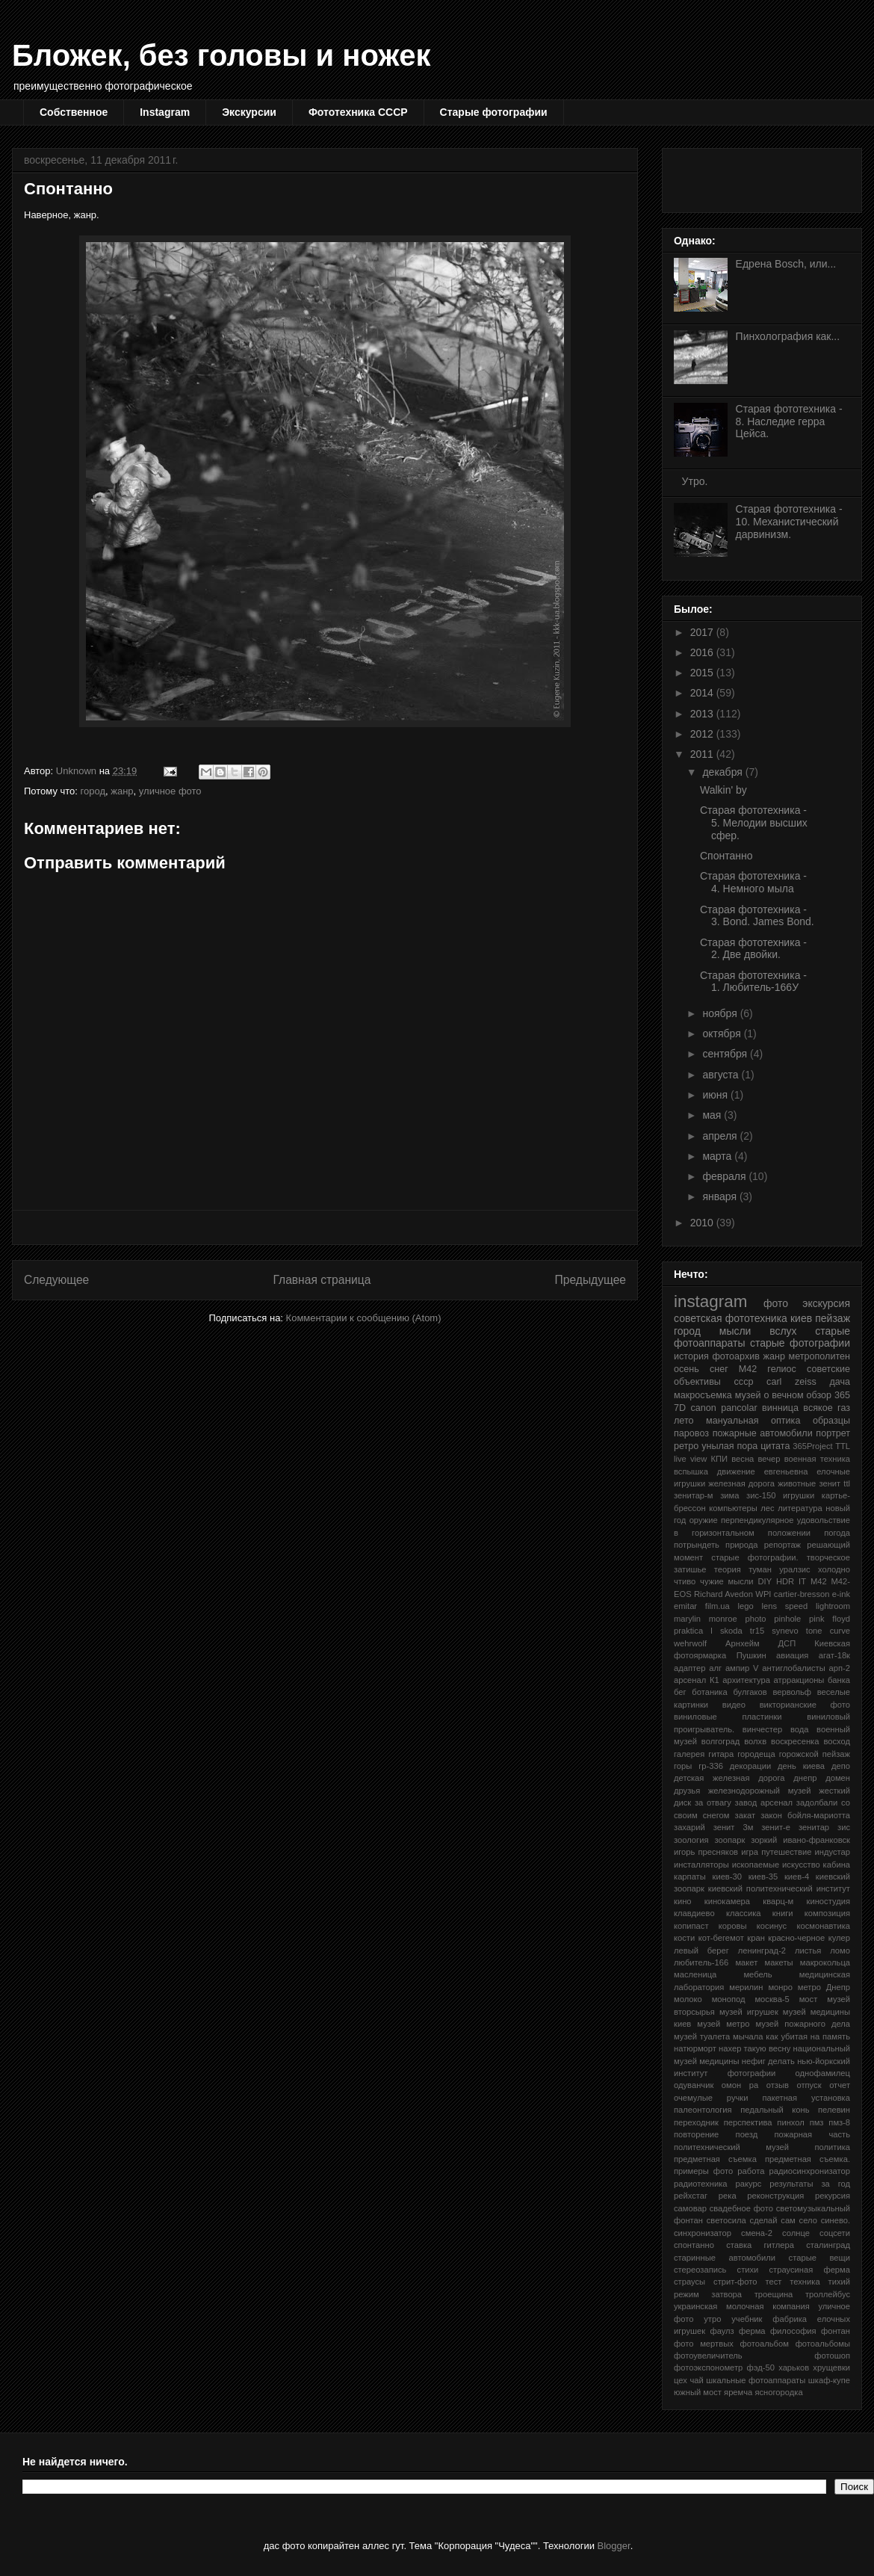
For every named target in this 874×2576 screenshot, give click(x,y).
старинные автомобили (724, 2257)
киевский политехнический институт (779, 1888)
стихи (748, 2269)
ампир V (742, 1668)
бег (680, 1691)
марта (718, 1156)
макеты (779, 1962)
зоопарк (729, 1839)
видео (734, 1704)
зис (843, 1827)
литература (800, 1508)
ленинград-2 (762, 1950)
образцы (831, 1420)
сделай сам (773, 2220)
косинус (772, 1925)
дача (839, 1382)
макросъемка (703, 1395)
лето (684, 1420)
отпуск (808, 2085)
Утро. (695, 481)
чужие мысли (726, 1581)
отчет (839, 2085)
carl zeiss (791, 1382)
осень (686, 1369)
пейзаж (832, 1318)
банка (839, 1679)
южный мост (698, 2392)
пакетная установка (806, 2097)
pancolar (739, 1408)
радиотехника (701, 2183)
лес (767, 1508)
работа (750, 2170)
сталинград (828, 2244)
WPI (763, 1594)
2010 (703, 1223)
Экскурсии (249, 112)
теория (727, 1569)
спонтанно (694, 2244)
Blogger (614, 2545)
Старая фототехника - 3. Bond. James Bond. (757, 916)
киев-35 (763, 1876)
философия (793, 2330)
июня (716, 1095)
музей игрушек (748, 2011)
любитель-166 (701, 1962)
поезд (747, 2134)
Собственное (74, 112)
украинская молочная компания (742, 2306)
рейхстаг (690, 2195)
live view (690, 1458)
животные (797, 1483)
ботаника (709, 1691)
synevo (785, 1630)
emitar (685, 1605)
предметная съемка (715, 2159)
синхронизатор (702, 2232)
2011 (703, 754)
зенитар (814, 1827)
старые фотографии (800, 1343)
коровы (733, 1925)
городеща (756, 1753)
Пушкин (751, 1655)
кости (684, 1937)
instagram (710, 1301)
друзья (687, 1790)
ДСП (787, 1643)
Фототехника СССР (358, 112)
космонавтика (823, 1925)
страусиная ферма (810, 2269)
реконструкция (775, 2195)
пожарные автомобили (763, 1433)
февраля (725, 1176)
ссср (744, 1382)
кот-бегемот (721, 1937)
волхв (755, 1741)
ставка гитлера (760, 2244)
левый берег (701, 1950)
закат (745, 1815)
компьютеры (733, 1508)
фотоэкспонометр (708, 2367)
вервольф (791, 1691)
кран (756, 1937)
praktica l (693, 1630)
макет (746, 1962)
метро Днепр (824, 1987)
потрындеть (696, 1544)
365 (842, 1395)
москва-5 (771, 1999)
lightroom (833, 1605)
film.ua (717, 1605)
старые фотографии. (754, 1557)
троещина (773, 2294)
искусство (801, 1864)
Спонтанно (726, 856)
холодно (834, 1569)
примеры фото (703, 2170)
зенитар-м (693, 1495)
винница (780, 1408)
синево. (835, 2220)
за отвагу (713, 1802)
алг (715, 1668)
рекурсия (832, 2195)
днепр (804, 1777)
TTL (842, 1446)
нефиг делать (768, 2061)
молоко (688, 1999)
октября (722, 1034)
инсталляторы (701, 1864)
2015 (703, 673)
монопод (729, 1999)
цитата (775, 1446)
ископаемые (756, 1864)
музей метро (723, 2023)
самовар (690, 2208)
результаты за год (809, 2183)
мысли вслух (758, 1331)
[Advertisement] (325, 1227)
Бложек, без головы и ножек (221, 55)
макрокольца (825, 1962)
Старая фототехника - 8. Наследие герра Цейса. (789, 421)
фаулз (722, 2330)
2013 (703, 714)
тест (773, 2281)
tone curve (828, 1630)
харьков (793, 2367)
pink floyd (829, 1618)
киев (801, 1318)
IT (802, 1581)
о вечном (783, 1395)
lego (746, 1605)
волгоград (720, 1741)
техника (804, 2281)
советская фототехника (730, 1318)
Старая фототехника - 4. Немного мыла (753, 882)
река (728, 2195)
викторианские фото (805, 1704)
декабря (723, 772)
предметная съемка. (807, 2159)
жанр (122, 791)
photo (756, 1618)
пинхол (790, 2122)
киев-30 (727, 1876)
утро (712, 2318)
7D (680, 1408)
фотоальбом (764, 2343)
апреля (721, 1136)
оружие (703, 1520)
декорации (750, 1765)
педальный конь (774, 2109)
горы (683, 1765)
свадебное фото (741, 2208)
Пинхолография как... (788, 336)
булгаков (749, 1691)
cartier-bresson (802, 1594)
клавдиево (694, 1913)
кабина (836, 1864)
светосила (726, 2220)
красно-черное (796, 1937)
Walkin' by (723, 790)
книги (782, 1913)
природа (741, 1544)
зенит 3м (733, 1827)
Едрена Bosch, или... (786, 264)
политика (832, 2147)
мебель (757, 1974)
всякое (817, 1408)
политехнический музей (731, 2147)
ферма (752, 2330)
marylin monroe (705, 1618)
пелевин (834, 2109)
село (808, 2220)
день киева (801, 1765)
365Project (813, 1446)
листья (808, 1950)
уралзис (794, 1569)
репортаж (782, 1544)
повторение (696, 2134)
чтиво (684, 1581)
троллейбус (827, 2294)
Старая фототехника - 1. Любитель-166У (753, 981)
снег (719, 1369)
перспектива (748, 2122)
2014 (703, 693)
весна (742, 1458)
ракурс (749, 2183)
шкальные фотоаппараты (755, 2380)
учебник (746, 2318)
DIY (764, 1581)
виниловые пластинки (728, 1716)
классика (743, 1913)
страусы (689, 2281)
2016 (703, 652)
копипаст (691, 1925)
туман (760, 1569)
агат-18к (834, 1655)
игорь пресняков (706, 1851)
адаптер (689, 1668)
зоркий (764, 1839)
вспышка (691, 1471)
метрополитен (819, 1356)
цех (680, 2380)
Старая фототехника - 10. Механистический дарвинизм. (789, 521)
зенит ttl (834, 1483)
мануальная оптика (753, 1420)
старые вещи (819, 2257)
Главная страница (322, 1279)
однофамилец (823, 2073)
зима (729, 1495)
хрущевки (831, 2367)
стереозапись (700, 2269)
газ (843, 1408)
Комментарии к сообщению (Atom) (363, 1317)
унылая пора (729, 1446)
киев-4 (796, 1876)
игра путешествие (776, 1851)
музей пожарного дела (802, 2023)
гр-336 (710, 1765)
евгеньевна (786, 1471)
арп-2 (839, 1668)
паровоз (691, 1433)
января (720, 1196)
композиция (827, 1913)
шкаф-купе (829, 2380)
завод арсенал (764, 1802)
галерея (689, 1753)
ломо (840, 1950)
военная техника (817, 1458)
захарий (689, 1827)
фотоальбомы (823, 2343)
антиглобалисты (793, 1668)
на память (830, 2036)
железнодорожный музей (759, 1790)
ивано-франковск (816, 1839)
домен (837, 1777)
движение (736, 1471)
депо (840, 1765)
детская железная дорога (729, 1777)
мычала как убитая (770, 2036)
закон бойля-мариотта (805, 1815)
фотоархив (736, 1356)
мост (808, 1999)
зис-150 (760, 1495)
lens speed (785, 1605)
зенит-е (775, 1827)
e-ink (841, 1594)
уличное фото (170, 791)
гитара (721, 1753)
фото (775, 1303)
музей (748, 1395)
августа (721, 1075)
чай (696, 2380)
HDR (785, 1581)
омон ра (740, 2085)
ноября (721, 1013)
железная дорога (741, 1483)
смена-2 (756, 2232)
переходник (696, 2122)
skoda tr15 (742, 1630)
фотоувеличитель (708, 2355)
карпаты (690, 1876)
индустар (832, 1851)
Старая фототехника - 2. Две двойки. (753, 948)
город (93, 791)
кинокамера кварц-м (749, 1901)
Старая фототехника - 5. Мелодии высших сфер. (754, 822)
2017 (703, 632)
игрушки (798, 1495)
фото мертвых (704, 2343)
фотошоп (832, 2355)
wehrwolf (690, 1643)
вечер (769, 1458)
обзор (819, 1395)
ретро (686, 1446)
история (691, 1356)
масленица (695, 1974)
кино (683, 1901)
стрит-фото (735, 2281)
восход (836, 1741)
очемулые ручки (711, 2097)
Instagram (165, 112)
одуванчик (693, 2085)
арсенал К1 (696, 1679)
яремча (738, 2392)
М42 (748, 1369)
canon (703, 1408)
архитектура (746, 1679)
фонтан (835, 2330)
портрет (833, 1433)
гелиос (781, 1369)
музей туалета (702, 2036)
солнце (796, 2232)
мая (713, 1115)
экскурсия (826, 1303)
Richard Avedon (723, 1594)
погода (837, 1532)
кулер (839, 1937)
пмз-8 (839, 2122)
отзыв (777, 2085)
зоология (691, 1839)
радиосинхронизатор (809, 2170)
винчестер (762, 1729)
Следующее (56, 1279)
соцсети (834, 2232)
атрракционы (799, 1679)
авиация (792, 1655)
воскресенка (795, 1741)
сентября (726, 1054)
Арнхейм (742, 1643)
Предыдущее (590, 1279)
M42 (819, 1581)
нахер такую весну (754, 2048)
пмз (817, 2122)
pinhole (787, 1618)
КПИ (719, 1458)
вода (799, 1729)
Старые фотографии (494, 112)
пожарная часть (812, 2134)
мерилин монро (761, 1987)
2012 (703, 734)
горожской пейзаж (814, 1753)
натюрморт (695, 2048)
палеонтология (703, 2109)
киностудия (828, 1901)
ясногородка (778, 2392)
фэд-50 (761, 2367)
